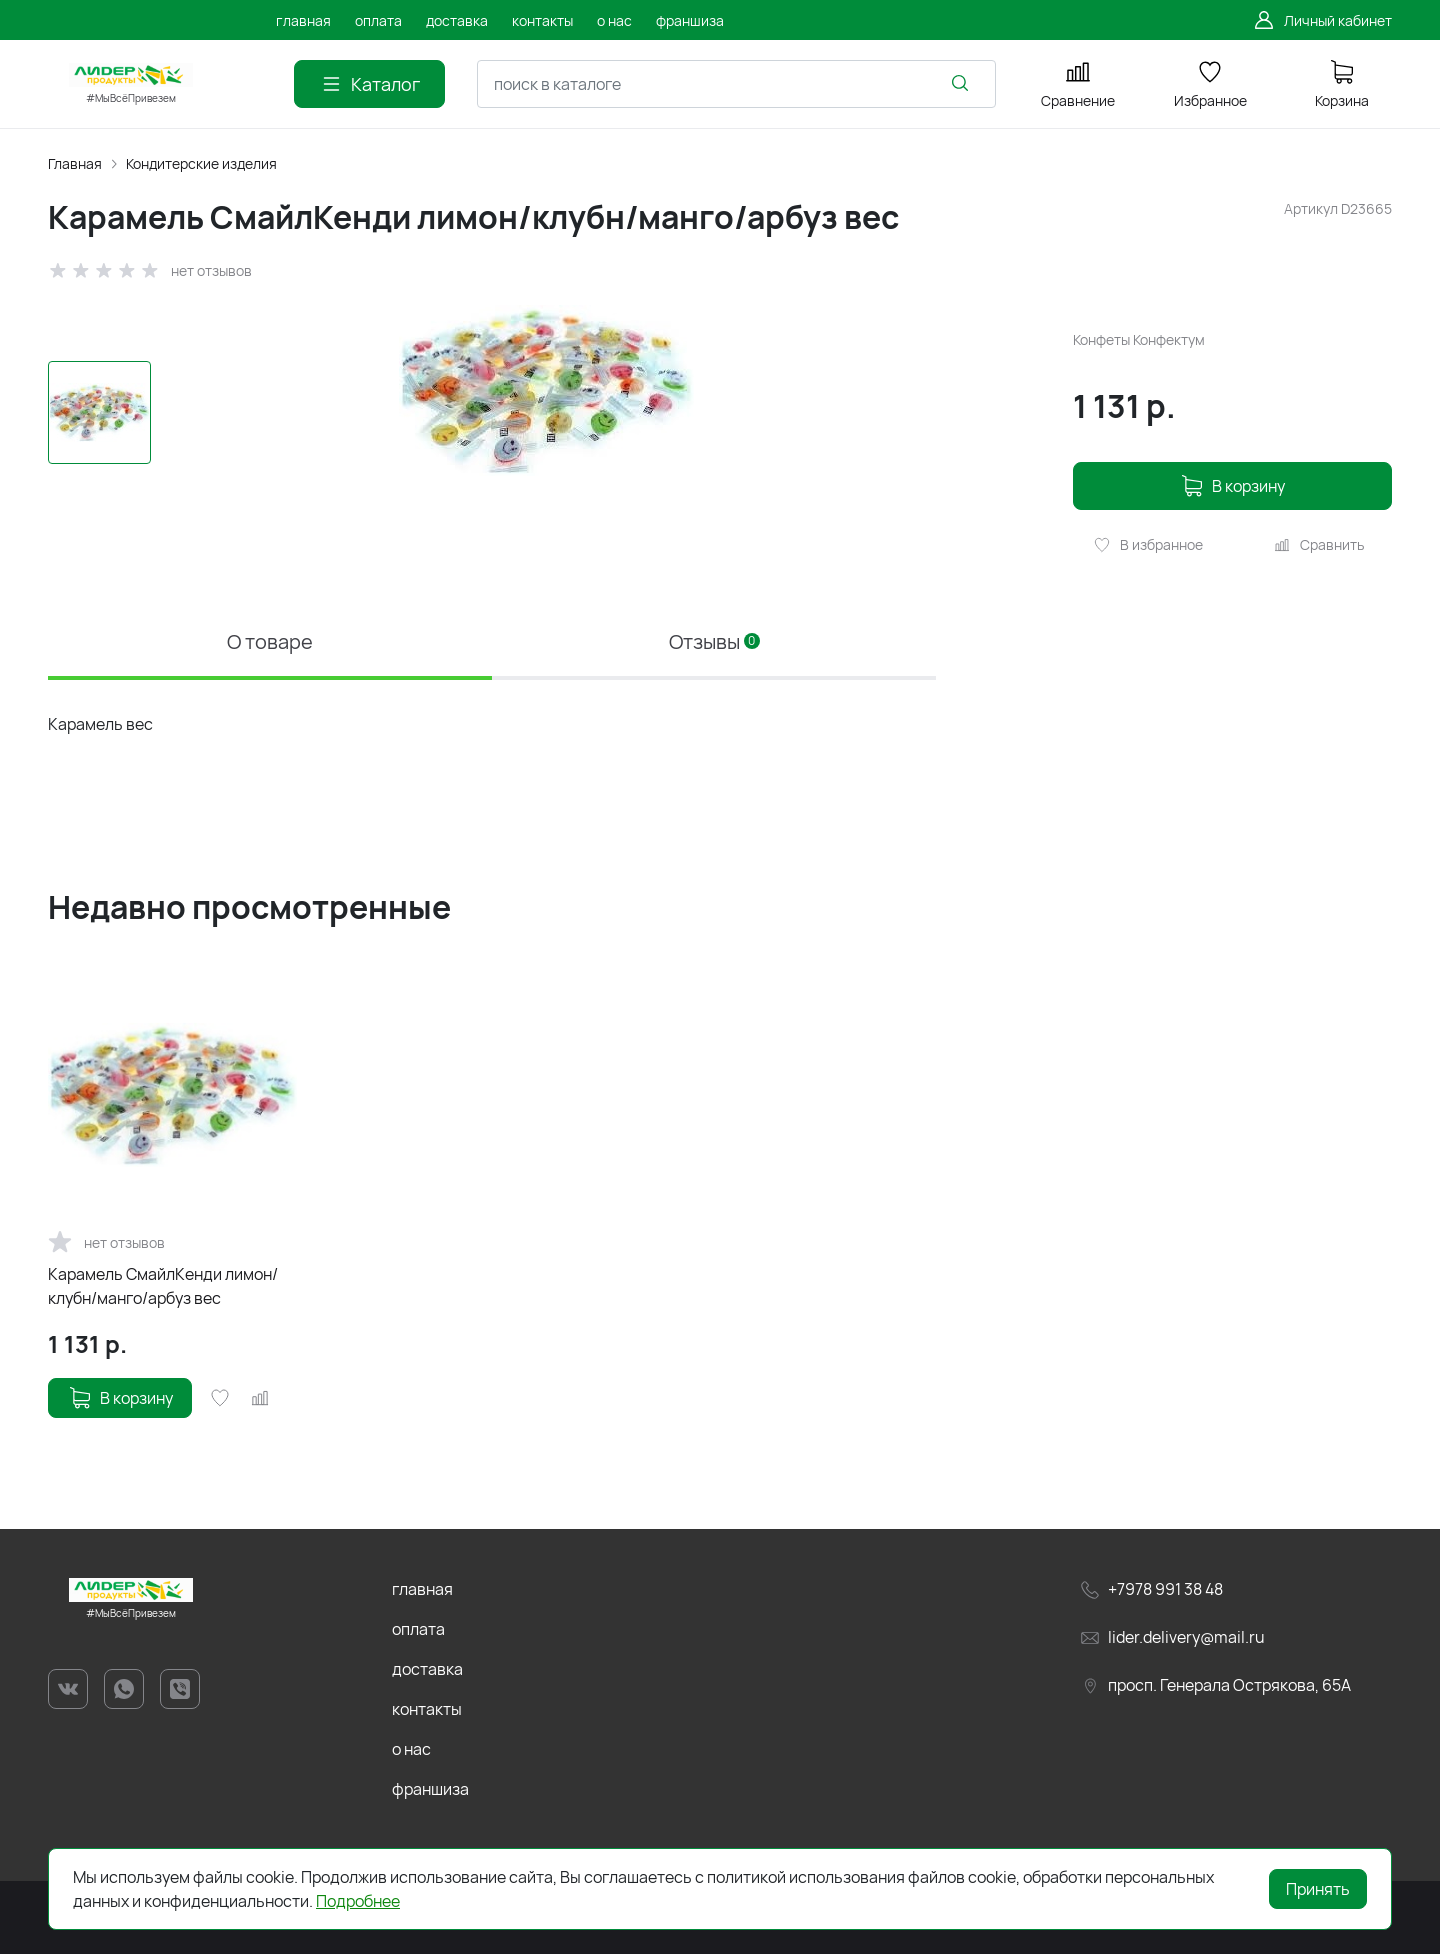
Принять (1318, 1889)
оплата (418, 1629)
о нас (411, 1749)
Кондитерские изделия (201, 163)
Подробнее (358, 1901)
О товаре (270, 641)
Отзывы (714, 641)
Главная (75, 163)
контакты (427, 1709)
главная (422, 1589)
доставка (427, 1669)
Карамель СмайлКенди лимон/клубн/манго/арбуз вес (163, 1286)
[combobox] (736, 84)
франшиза (430, 1789)
